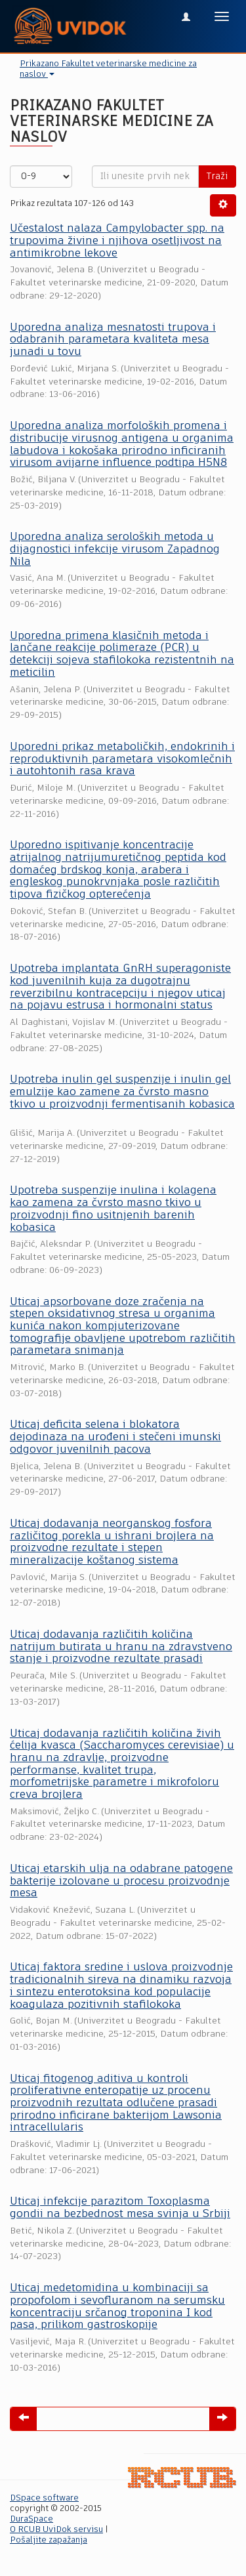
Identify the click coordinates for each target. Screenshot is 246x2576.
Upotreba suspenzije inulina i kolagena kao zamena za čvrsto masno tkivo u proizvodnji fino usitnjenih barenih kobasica (113, 1209)
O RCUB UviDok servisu (56, 2529)
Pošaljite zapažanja (48, 2540)
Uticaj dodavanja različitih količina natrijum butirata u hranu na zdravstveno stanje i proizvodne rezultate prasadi (121, 1647)
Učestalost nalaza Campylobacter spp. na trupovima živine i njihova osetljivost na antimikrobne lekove (117, 241)
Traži (217, 176)
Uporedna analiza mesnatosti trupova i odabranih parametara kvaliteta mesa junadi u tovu (113, 340)
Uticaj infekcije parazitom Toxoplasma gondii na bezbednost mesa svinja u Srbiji (120, 2208)
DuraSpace (31, 2519)
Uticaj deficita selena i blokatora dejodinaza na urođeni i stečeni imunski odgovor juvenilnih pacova (115, 1437)
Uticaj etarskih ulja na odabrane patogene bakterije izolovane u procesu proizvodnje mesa (121, 1881)
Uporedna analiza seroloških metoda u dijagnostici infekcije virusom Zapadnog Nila (115, 549)
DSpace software (44, 2498)
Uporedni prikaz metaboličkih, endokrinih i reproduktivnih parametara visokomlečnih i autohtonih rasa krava (122, 759)
